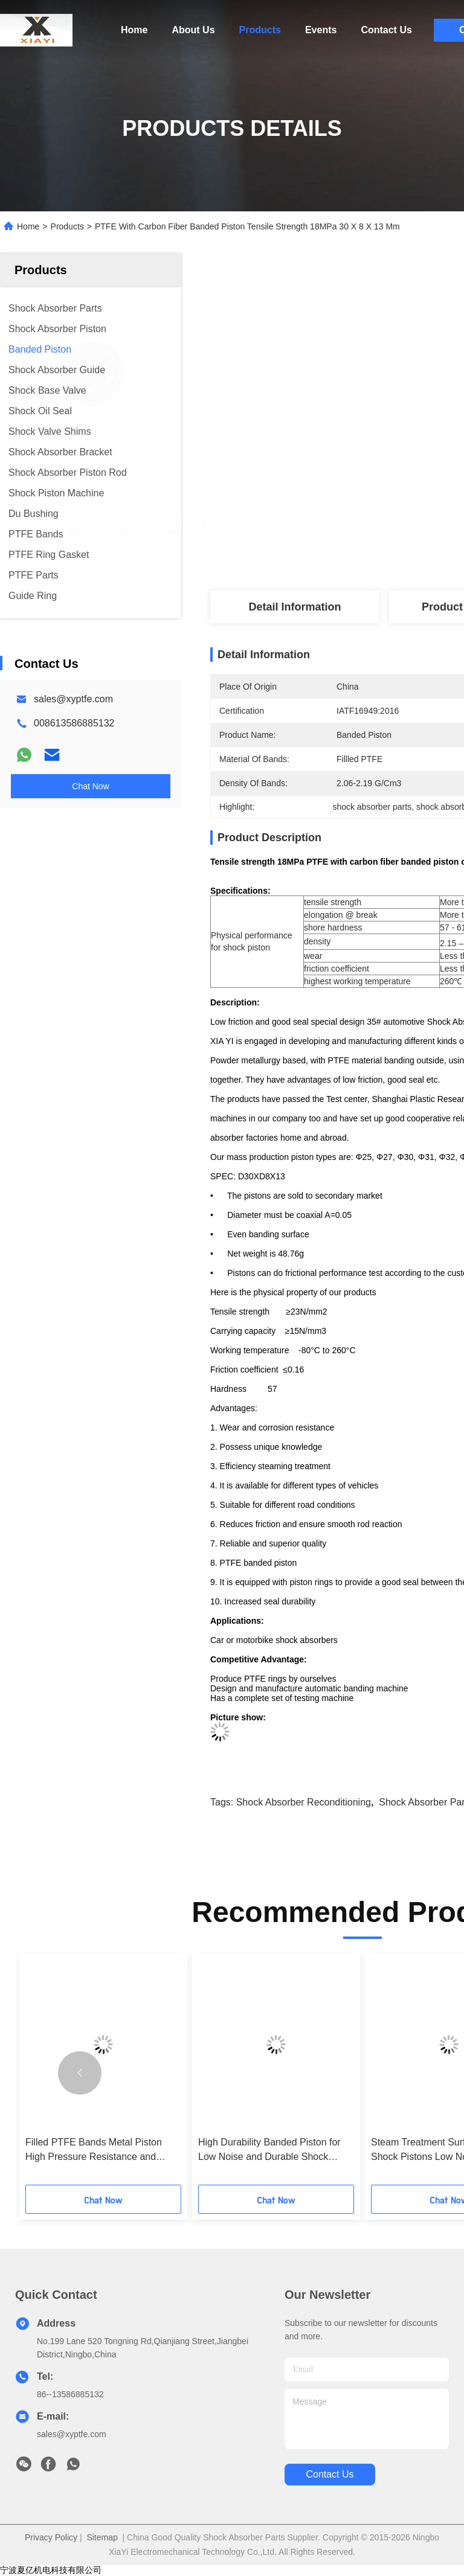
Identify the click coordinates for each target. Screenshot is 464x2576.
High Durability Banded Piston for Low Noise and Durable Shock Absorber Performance (269, 2150)
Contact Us (386, 30)
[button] (80, 2073)
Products (260, 30)
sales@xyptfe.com (73, 699)
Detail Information (294, 607)
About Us (193, 30)
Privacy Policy (51, 2537)
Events (321, 30)
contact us (329, 2474)
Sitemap (101, 2537)
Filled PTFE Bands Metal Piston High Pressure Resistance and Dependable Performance (93, 2150)
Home (134, 30)
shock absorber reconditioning (303, 1802)
